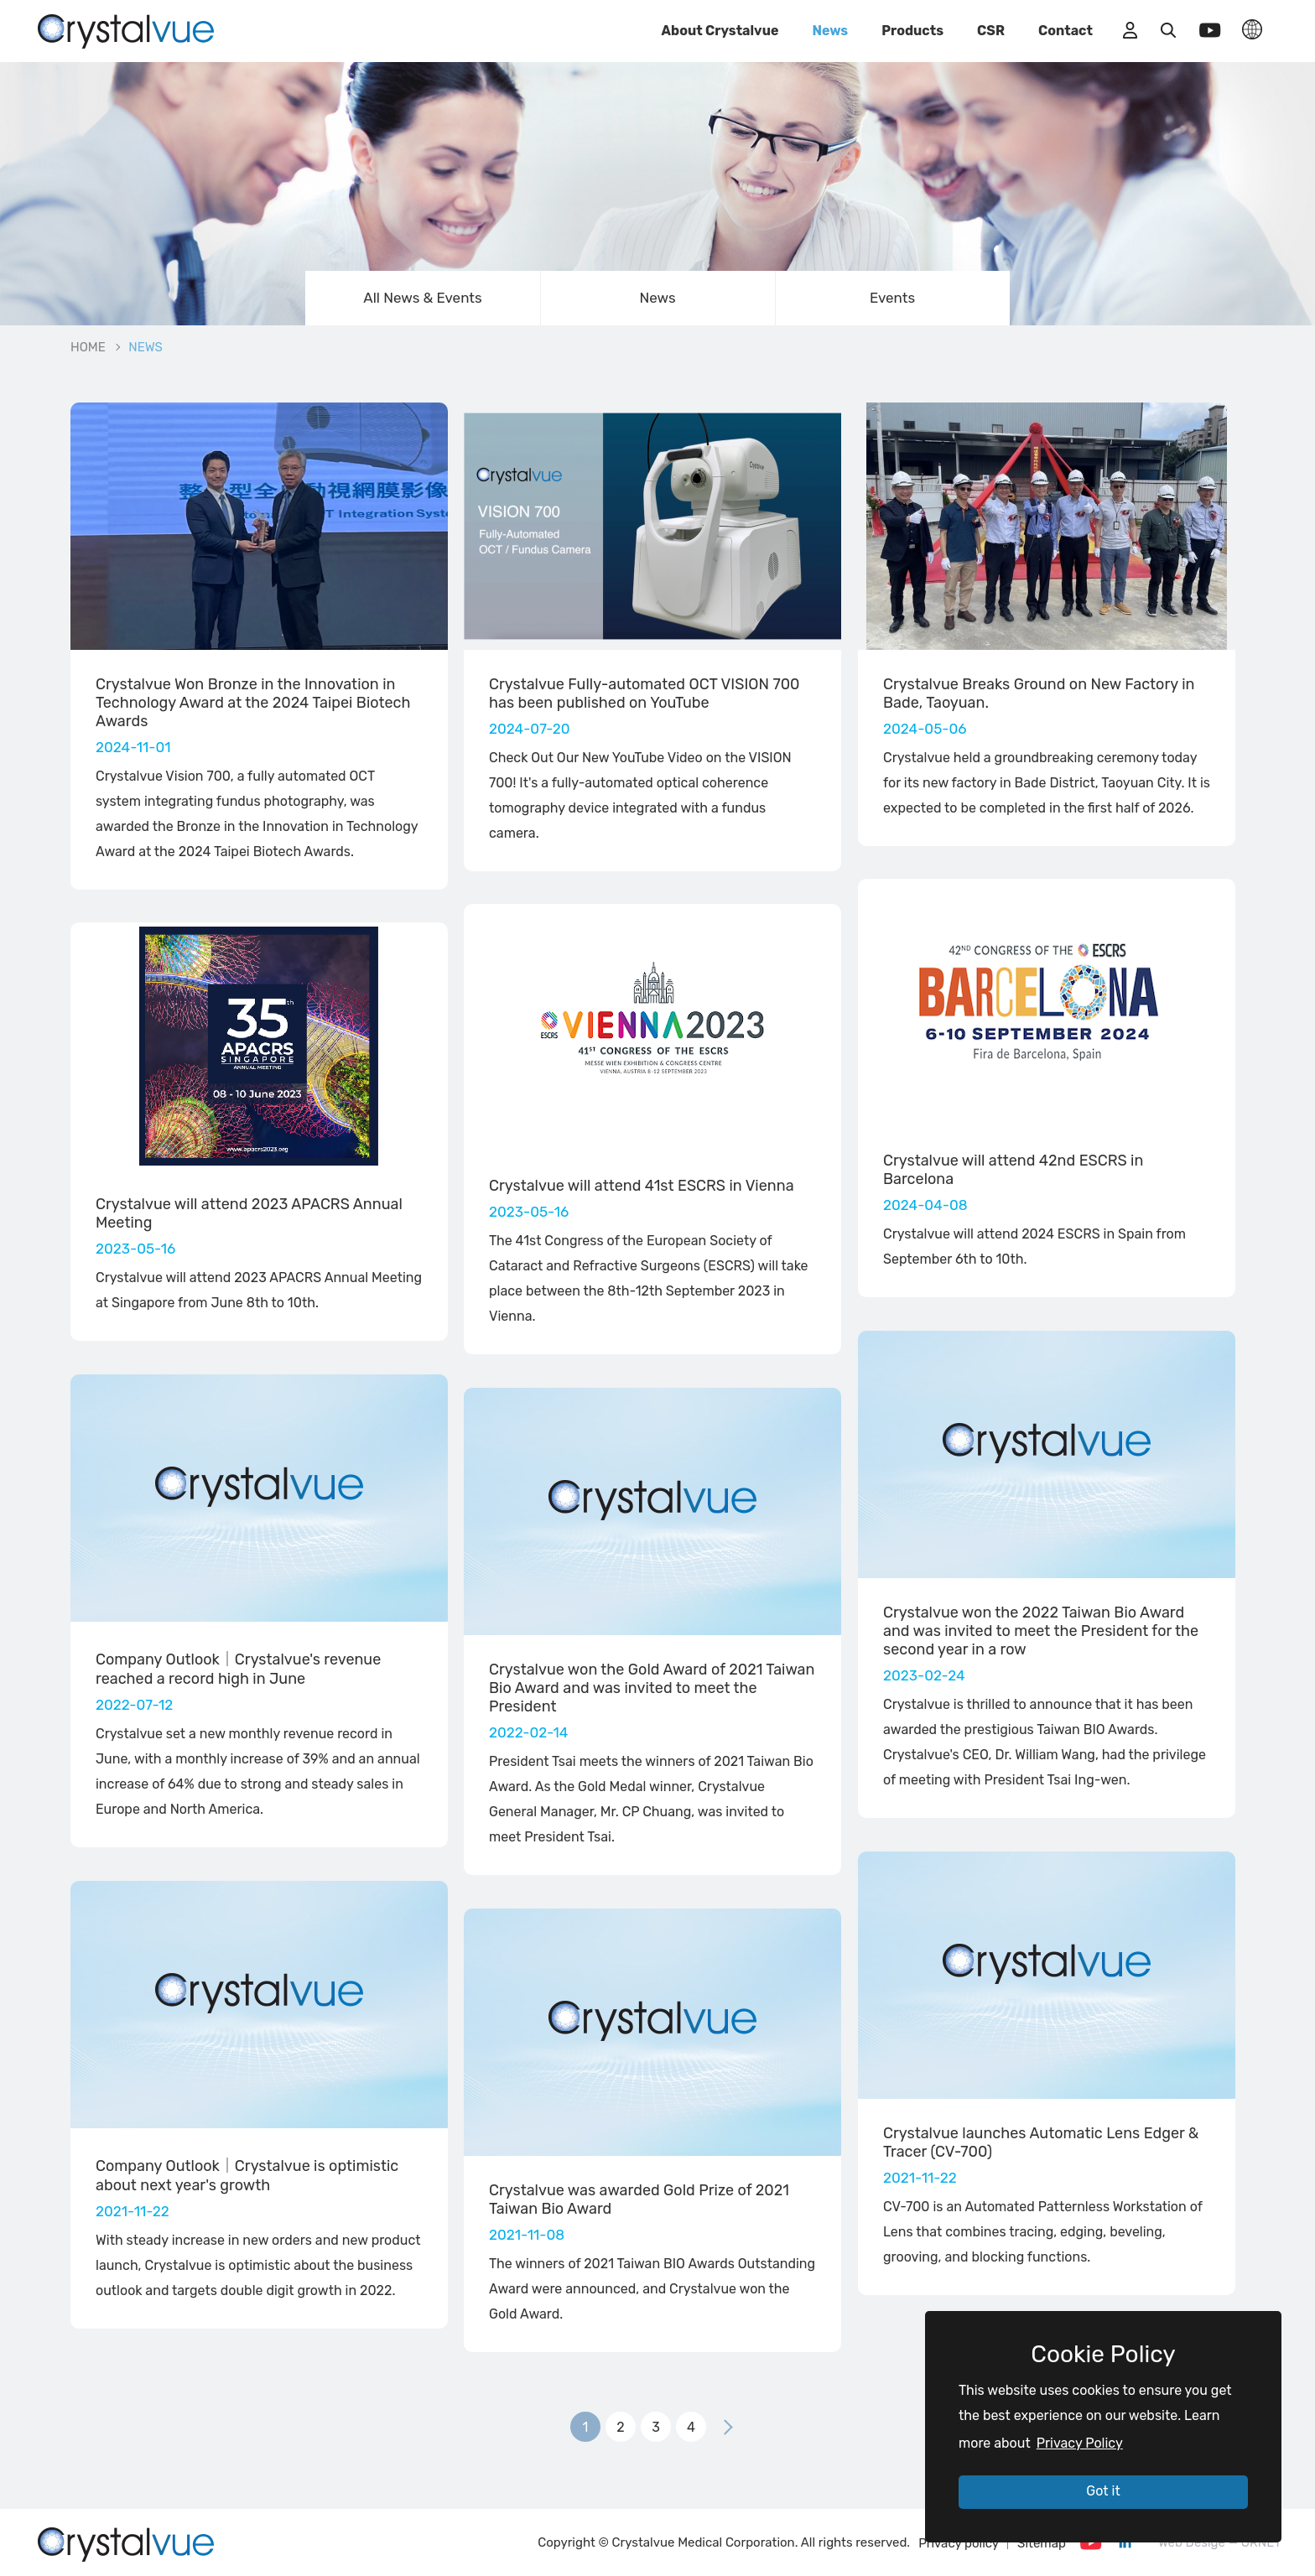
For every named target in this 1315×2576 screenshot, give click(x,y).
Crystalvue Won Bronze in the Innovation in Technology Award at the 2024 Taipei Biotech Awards (253, 702)
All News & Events (422, 297)
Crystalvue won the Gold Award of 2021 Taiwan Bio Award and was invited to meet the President (651, 1688)
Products (912, 31)
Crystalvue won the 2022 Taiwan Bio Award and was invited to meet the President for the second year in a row (1040, 1631)
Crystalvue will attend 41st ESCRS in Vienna (641, 1185)
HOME (88, 347)
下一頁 (728, 2427)
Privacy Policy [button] (1080, 2443)
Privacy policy (958, 2543)
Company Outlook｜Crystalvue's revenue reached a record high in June (238, 1669)
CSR (991, 31)
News (830, 31)
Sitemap (1041, 2543)
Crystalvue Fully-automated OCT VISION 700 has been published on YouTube (644, 693)
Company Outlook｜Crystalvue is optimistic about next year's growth (247, 2175)
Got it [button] (1103, 2491)
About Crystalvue (720, 31)
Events (892, 297)
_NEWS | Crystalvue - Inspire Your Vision (126, 29)
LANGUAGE (1252, 29)
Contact (1065, 31)
